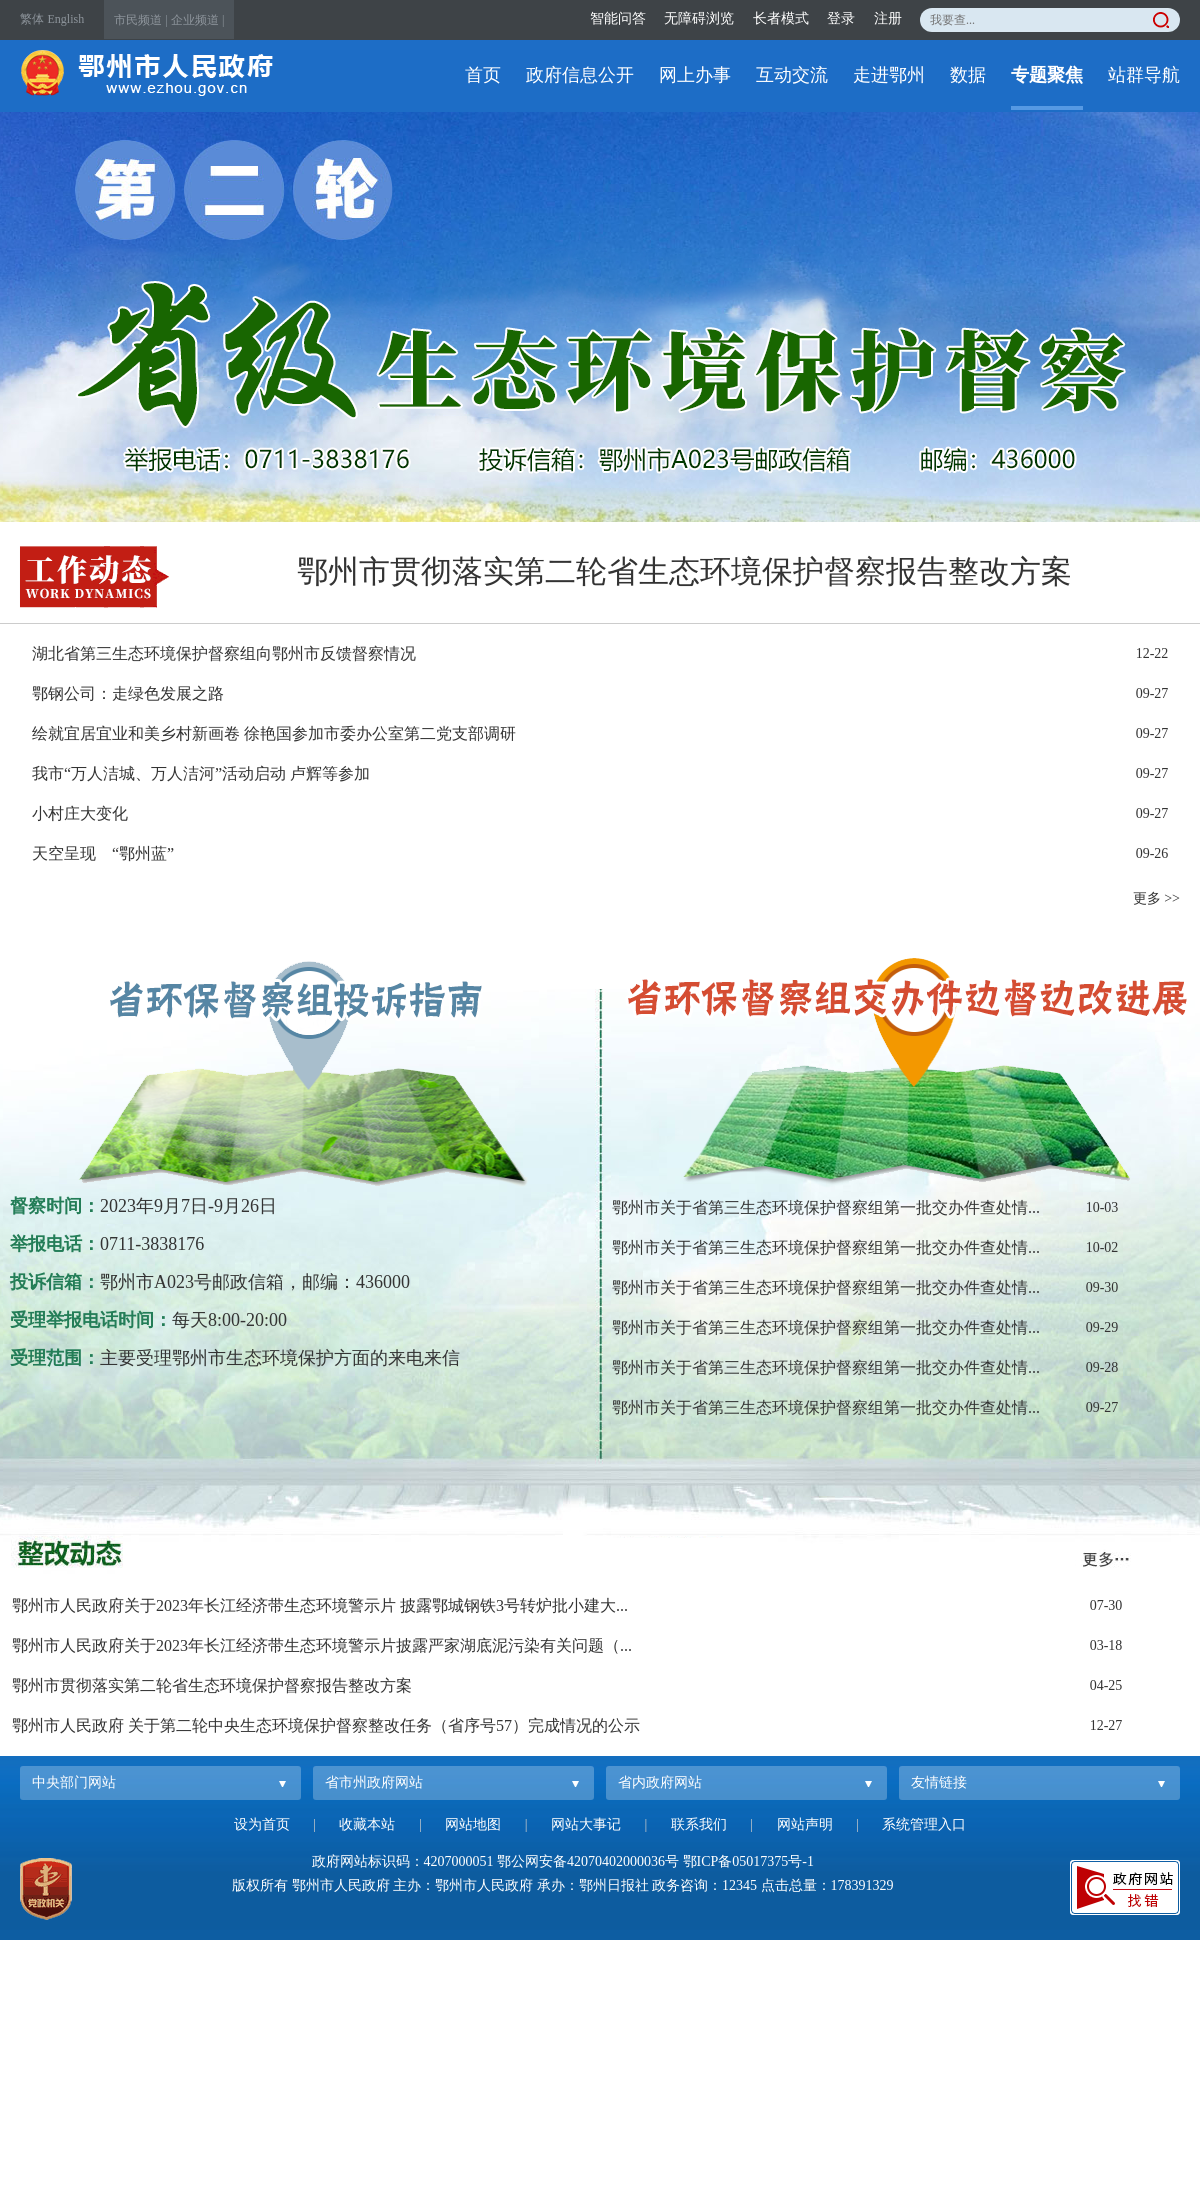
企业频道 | (197, 20)
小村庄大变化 (80, 813)
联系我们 (699, 1824)
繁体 (32, 19)
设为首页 (262, 1824)
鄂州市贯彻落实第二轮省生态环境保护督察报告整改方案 (684, 571)
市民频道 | (140, 20)
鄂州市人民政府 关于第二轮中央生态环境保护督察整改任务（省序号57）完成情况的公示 (326, 1725)
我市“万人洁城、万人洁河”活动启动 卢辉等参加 (201, 773)
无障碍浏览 (699, 18)
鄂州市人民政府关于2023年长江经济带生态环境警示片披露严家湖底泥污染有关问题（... (322, 1645)
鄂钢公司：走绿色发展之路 (128, 693)
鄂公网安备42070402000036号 (588, 1861)
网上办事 (695, 75)
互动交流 (792, 75)
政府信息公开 (580, 75)
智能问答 (618, 18)
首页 (483, 75)
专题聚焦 (1047, 75)
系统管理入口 (924, 1824)
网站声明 (805, 1824)
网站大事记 (586, 1824)
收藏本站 (367, 1824)
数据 (968, 75)
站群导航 (1144, 75)
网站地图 (473, 1824)
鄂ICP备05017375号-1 (748, 1861)
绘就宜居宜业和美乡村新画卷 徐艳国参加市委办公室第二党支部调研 (274, 733)
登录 (841, 18)
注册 (888, 18)
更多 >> (1156, 898)
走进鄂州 (889, 75)
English (66, 19)
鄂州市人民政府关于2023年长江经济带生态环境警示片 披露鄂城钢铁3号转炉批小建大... (320, 1605)
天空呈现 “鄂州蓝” (103, 853)
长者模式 (781, 18)
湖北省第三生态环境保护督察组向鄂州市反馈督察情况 (224, 653)
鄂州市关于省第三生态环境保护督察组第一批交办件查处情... (826, 1207)
